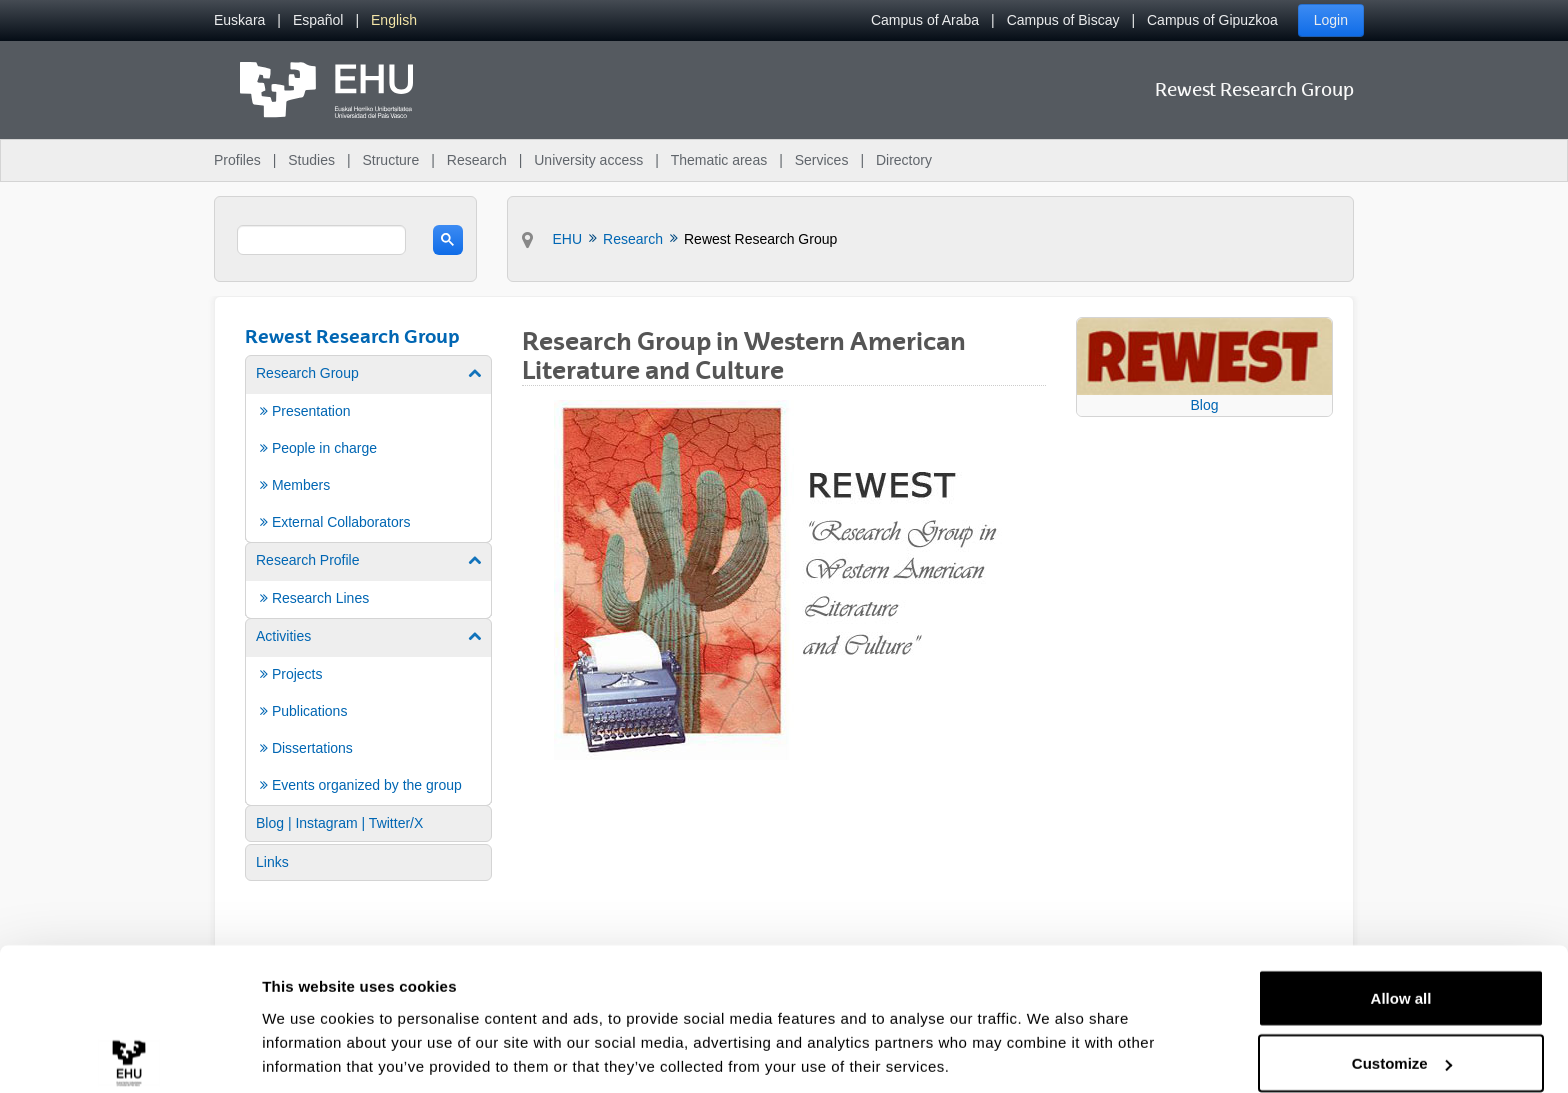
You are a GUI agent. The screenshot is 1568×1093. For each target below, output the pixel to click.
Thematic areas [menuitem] (719, 160)
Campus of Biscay (1063, 20)
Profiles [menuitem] (237, 160)
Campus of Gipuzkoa (1212, 20)
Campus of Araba (925, 20)
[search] (321, 240)
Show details (308, 1031)
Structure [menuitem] (390, 160)
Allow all (1401, 908)
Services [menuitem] (822, 160)
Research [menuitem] (477, 160)
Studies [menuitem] (311, 160)
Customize (1402, 974)
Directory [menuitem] (904, 160)
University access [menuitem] (588, 160)
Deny (1401, 1039)
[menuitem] (239, 20)
